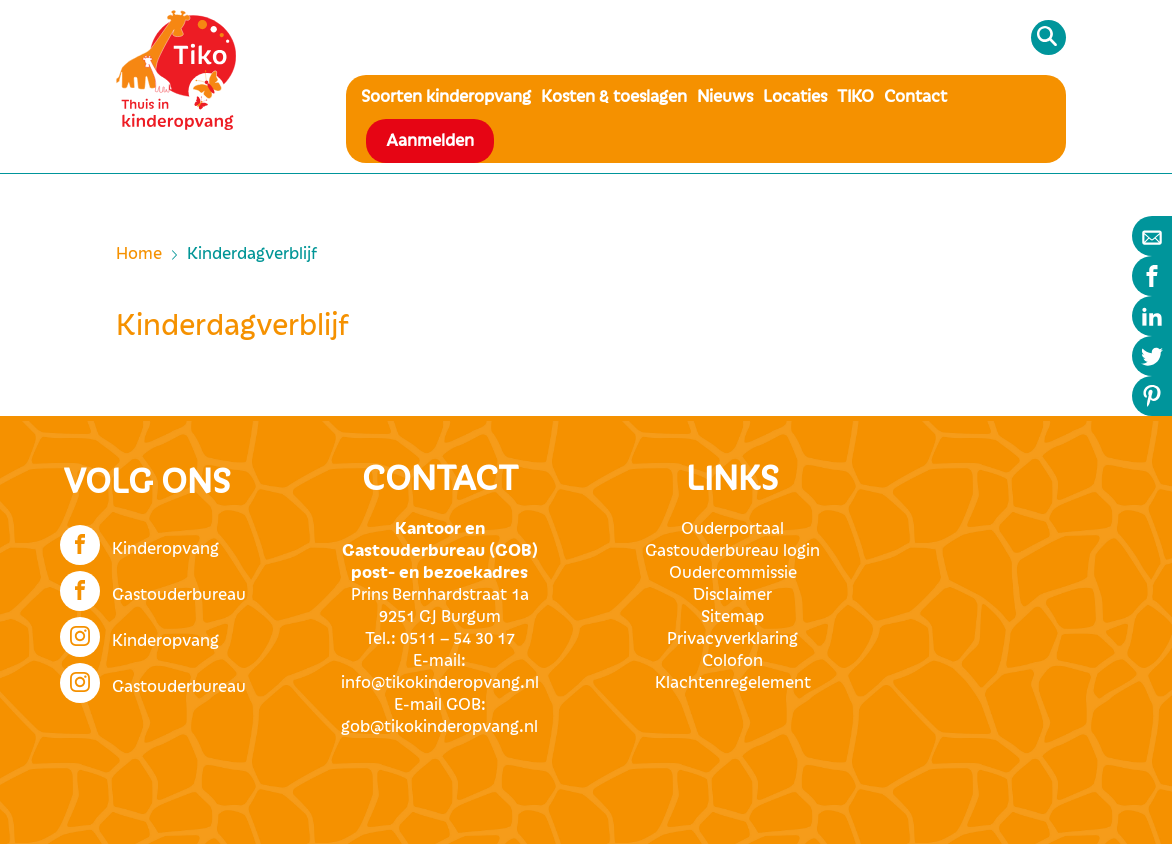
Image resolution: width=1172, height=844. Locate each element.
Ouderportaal (732, 529)
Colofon (732, 661)
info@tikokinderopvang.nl (440, 683)
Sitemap (732, 617)
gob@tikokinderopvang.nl (439, 727)
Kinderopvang (139, 543)
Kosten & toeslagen (614, 97)
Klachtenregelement (733, 683)
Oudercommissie (733, 573)
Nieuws (725, 97)
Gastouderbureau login (732, 551)
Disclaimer (732, 595)
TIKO (855, 97)
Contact (915, 97)
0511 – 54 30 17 (457, 639)
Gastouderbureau (153, 589)
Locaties (795, 97)
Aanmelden (430, 141)
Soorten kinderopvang (446, 97)
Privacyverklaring (732, 639)
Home (139, 254)
